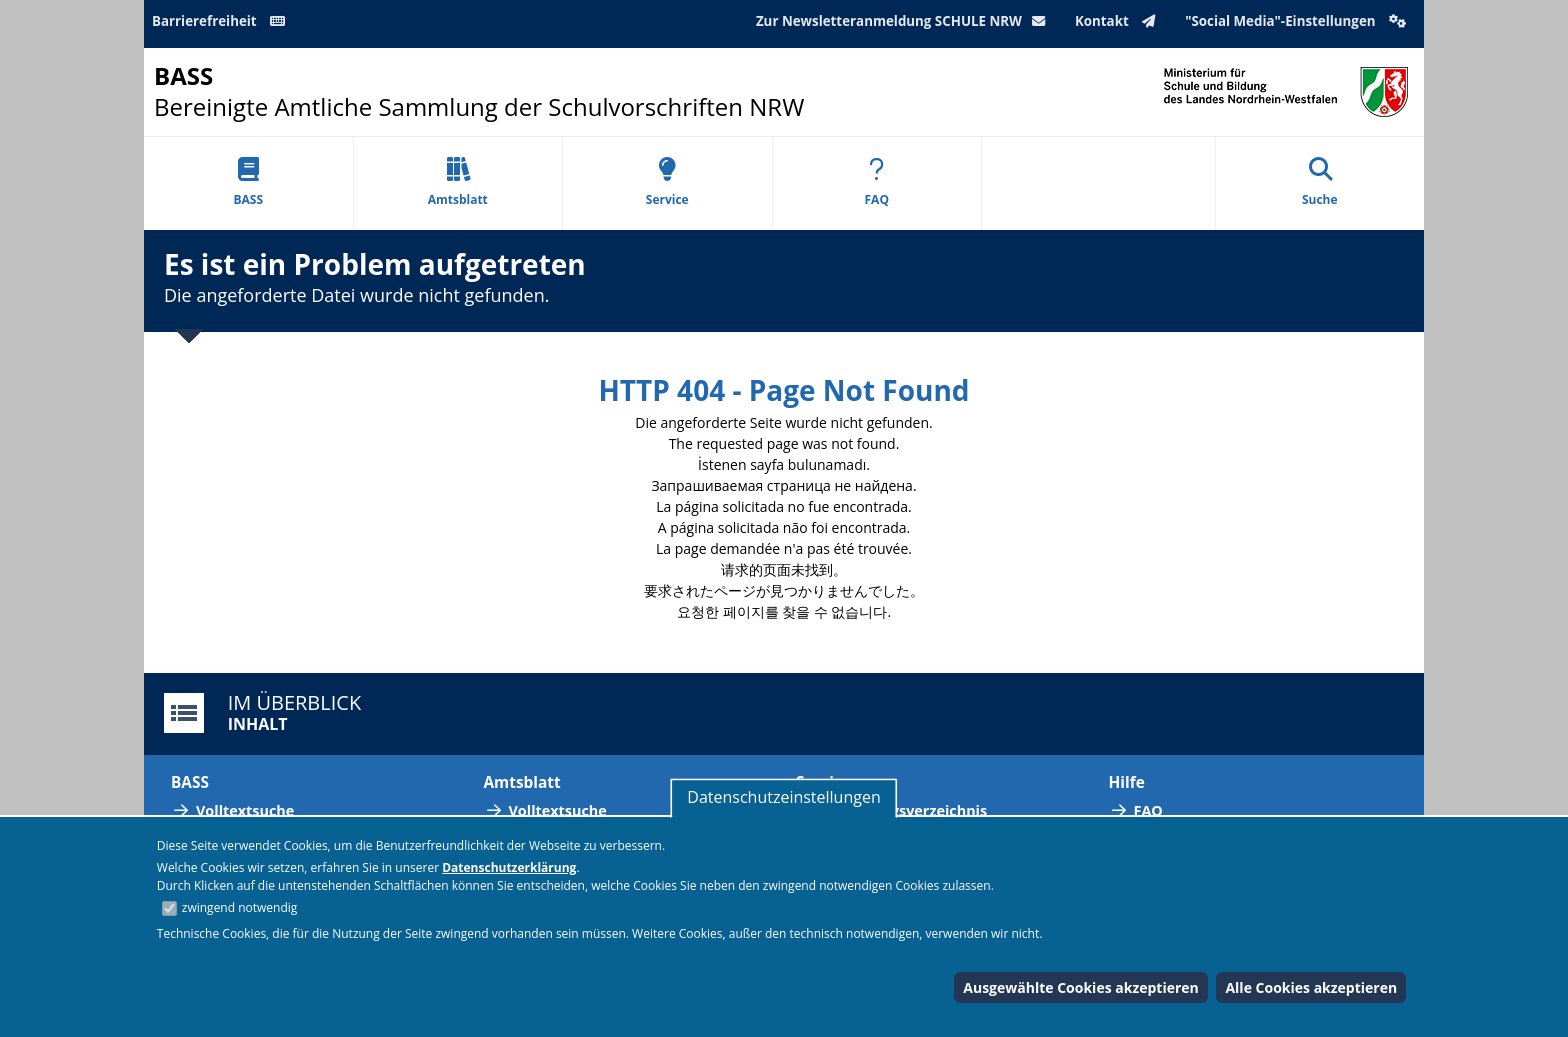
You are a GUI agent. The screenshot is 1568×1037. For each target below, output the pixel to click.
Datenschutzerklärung (509, 867)
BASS (248, 182)
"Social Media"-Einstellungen (1298, 21)
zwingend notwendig (240, 907)
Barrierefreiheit (222, 21)
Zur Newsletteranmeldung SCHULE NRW (905, 21)
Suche (1320, 182)
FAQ (877, 182)
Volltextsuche (245, 810)
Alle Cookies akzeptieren (1311, 987)
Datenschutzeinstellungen (783, 797)
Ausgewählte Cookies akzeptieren (1081, 987)
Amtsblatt (458, 182)
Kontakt (1119, 21)
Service (667, 182)
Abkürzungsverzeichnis (904, 810)
